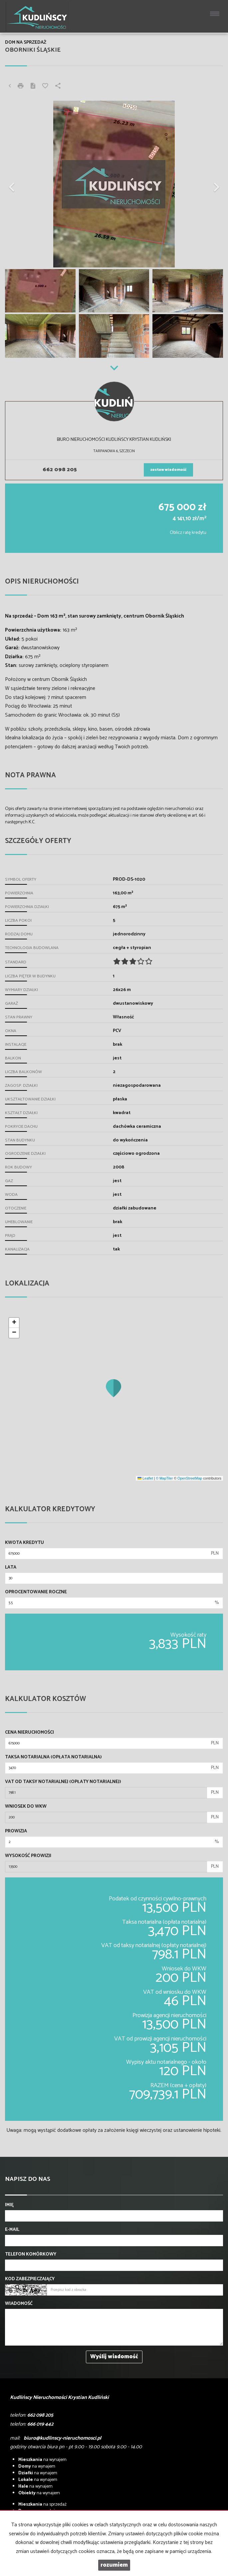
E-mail (12, 2230)
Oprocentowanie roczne (36, 1592)
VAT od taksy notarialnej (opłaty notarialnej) (63, 1782)
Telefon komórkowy (30, 2254)
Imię (9, 2205)
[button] (21, 184)
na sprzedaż (42, 2504)
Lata (10, 1567)
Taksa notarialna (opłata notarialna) (53, 1757)
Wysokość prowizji (28, 1856)
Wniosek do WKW (26, 1806)
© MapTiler (164, 1478)
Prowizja (16, 1831)
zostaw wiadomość (168, 470)
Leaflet (145, 1478)
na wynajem (42, 2460)
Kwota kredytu (24, 1543)
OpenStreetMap (189, 1478)
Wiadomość (19, 2304)
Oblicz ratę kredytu (188, 533)
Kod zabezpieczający (30, 2279)
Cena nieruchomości (29, 1732)
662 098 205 (60, 469)
